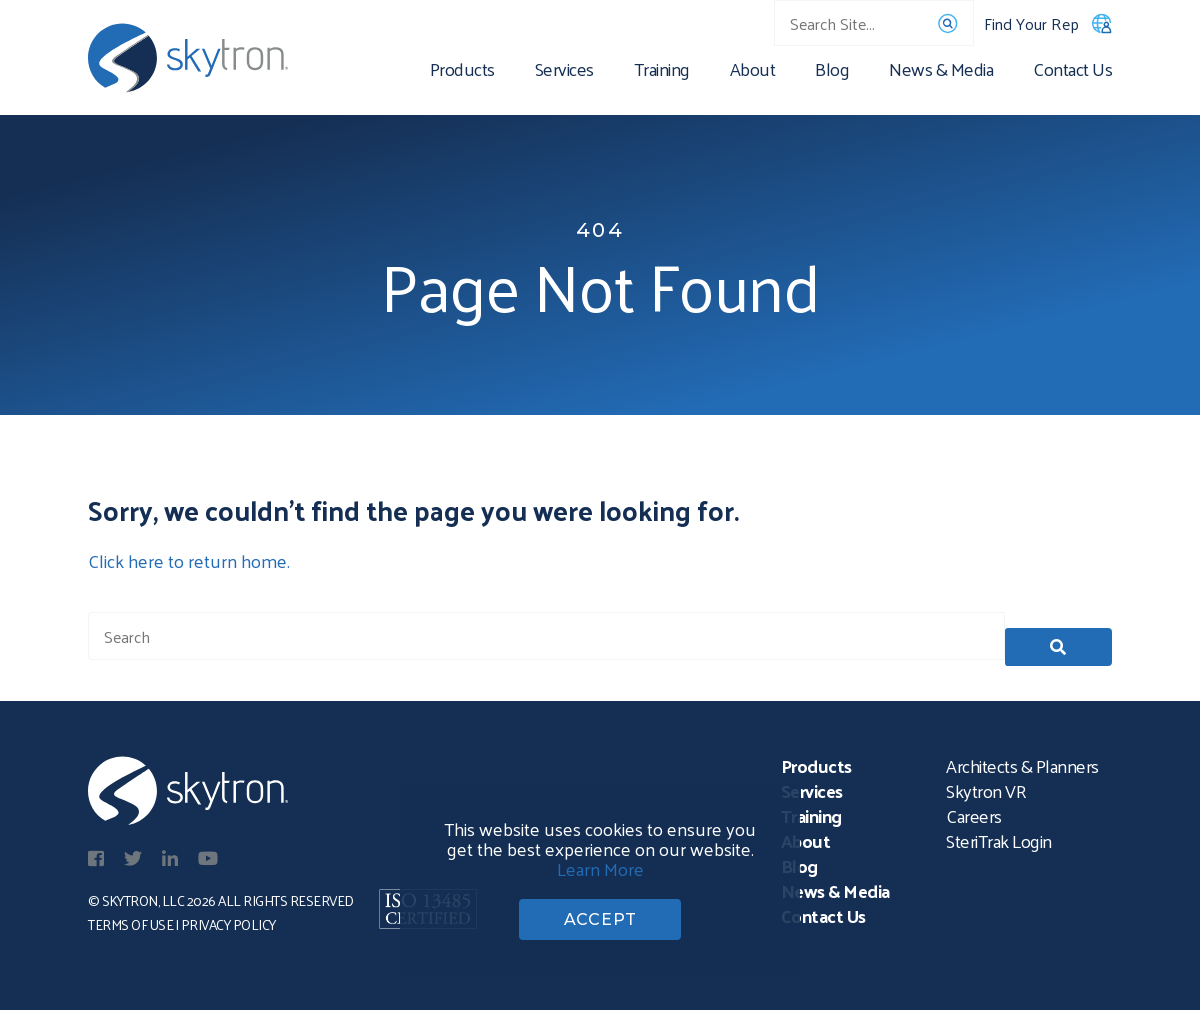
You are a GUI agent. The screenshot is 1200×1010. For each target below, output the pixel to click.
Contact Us (1072, 72)
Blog (832, 72)
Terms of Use (130, 918)
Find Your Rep (1048, 23)
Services (564, 72)
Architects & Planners (1022, 759)
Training (662, 72)
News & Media (941, 72)
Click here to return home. (189, 560)
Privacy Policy (228, 918)
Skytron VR (986, 784)
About (753, 72)
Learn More (600, 860)
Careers (974, 809)
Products (462, 72)
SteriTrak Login (999, 834)
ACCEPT (600, 915)
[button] (1058, 636)
